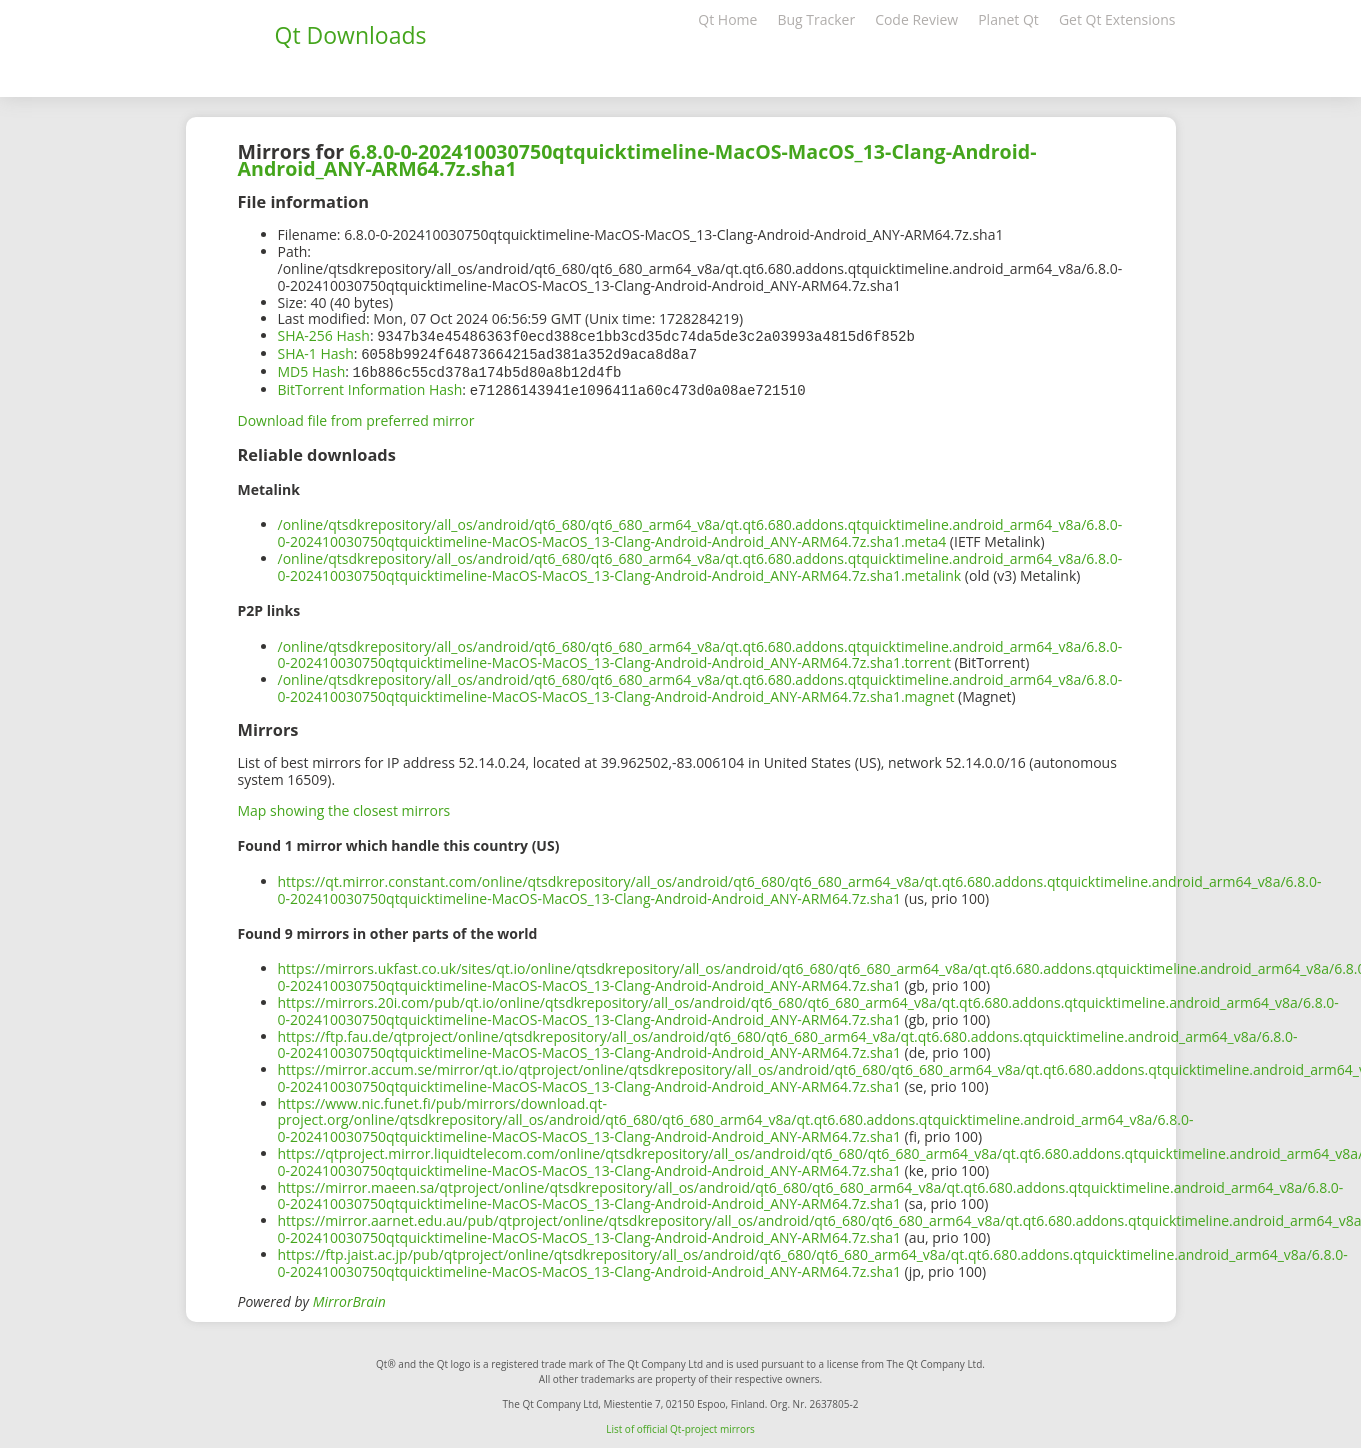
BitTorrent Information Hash (370, 386)
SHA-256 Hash (324, 335)
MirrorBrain (349, 1297)
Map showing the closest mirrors (344, 806)
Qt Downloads (351, 35)
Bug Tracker (816, 19)
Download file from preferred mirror (356, 416)
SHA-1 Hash (316, 352)
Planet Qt (1008, 19)
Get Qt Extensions (1117, 19)
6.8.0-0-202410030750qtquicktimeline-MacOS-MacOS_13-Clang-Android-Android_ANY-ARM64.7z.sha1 (637, 160)
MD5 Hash (312, 369)
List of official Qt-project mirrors (680, 1425)
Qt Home (727, 19)
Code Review (916, 19)
